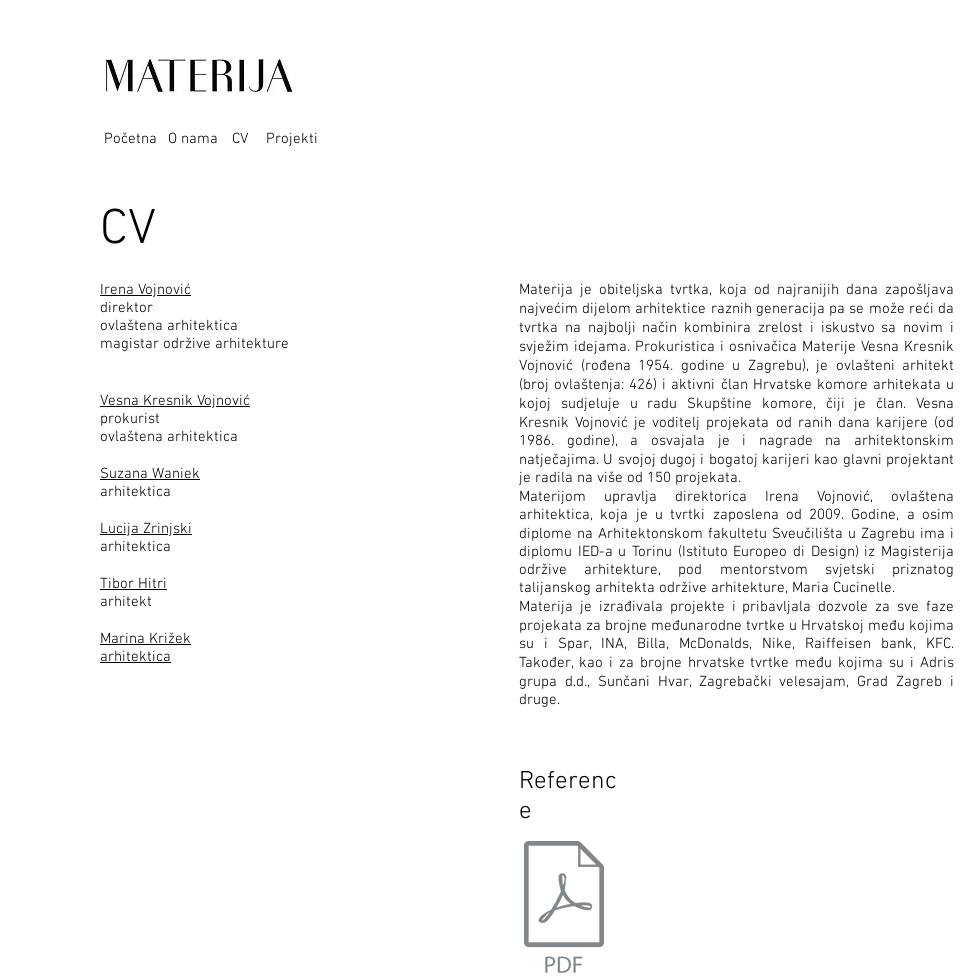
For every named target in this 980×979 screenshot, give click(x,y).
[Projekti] (298, 139)
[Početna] (136, 139)
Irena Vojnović (145, 290)
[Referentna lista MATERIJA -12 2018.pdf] (564, 909)
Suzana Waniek (150, 474)
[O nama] (200, 139)
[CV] (245, 139)
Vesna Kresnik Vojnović (175, 401)
